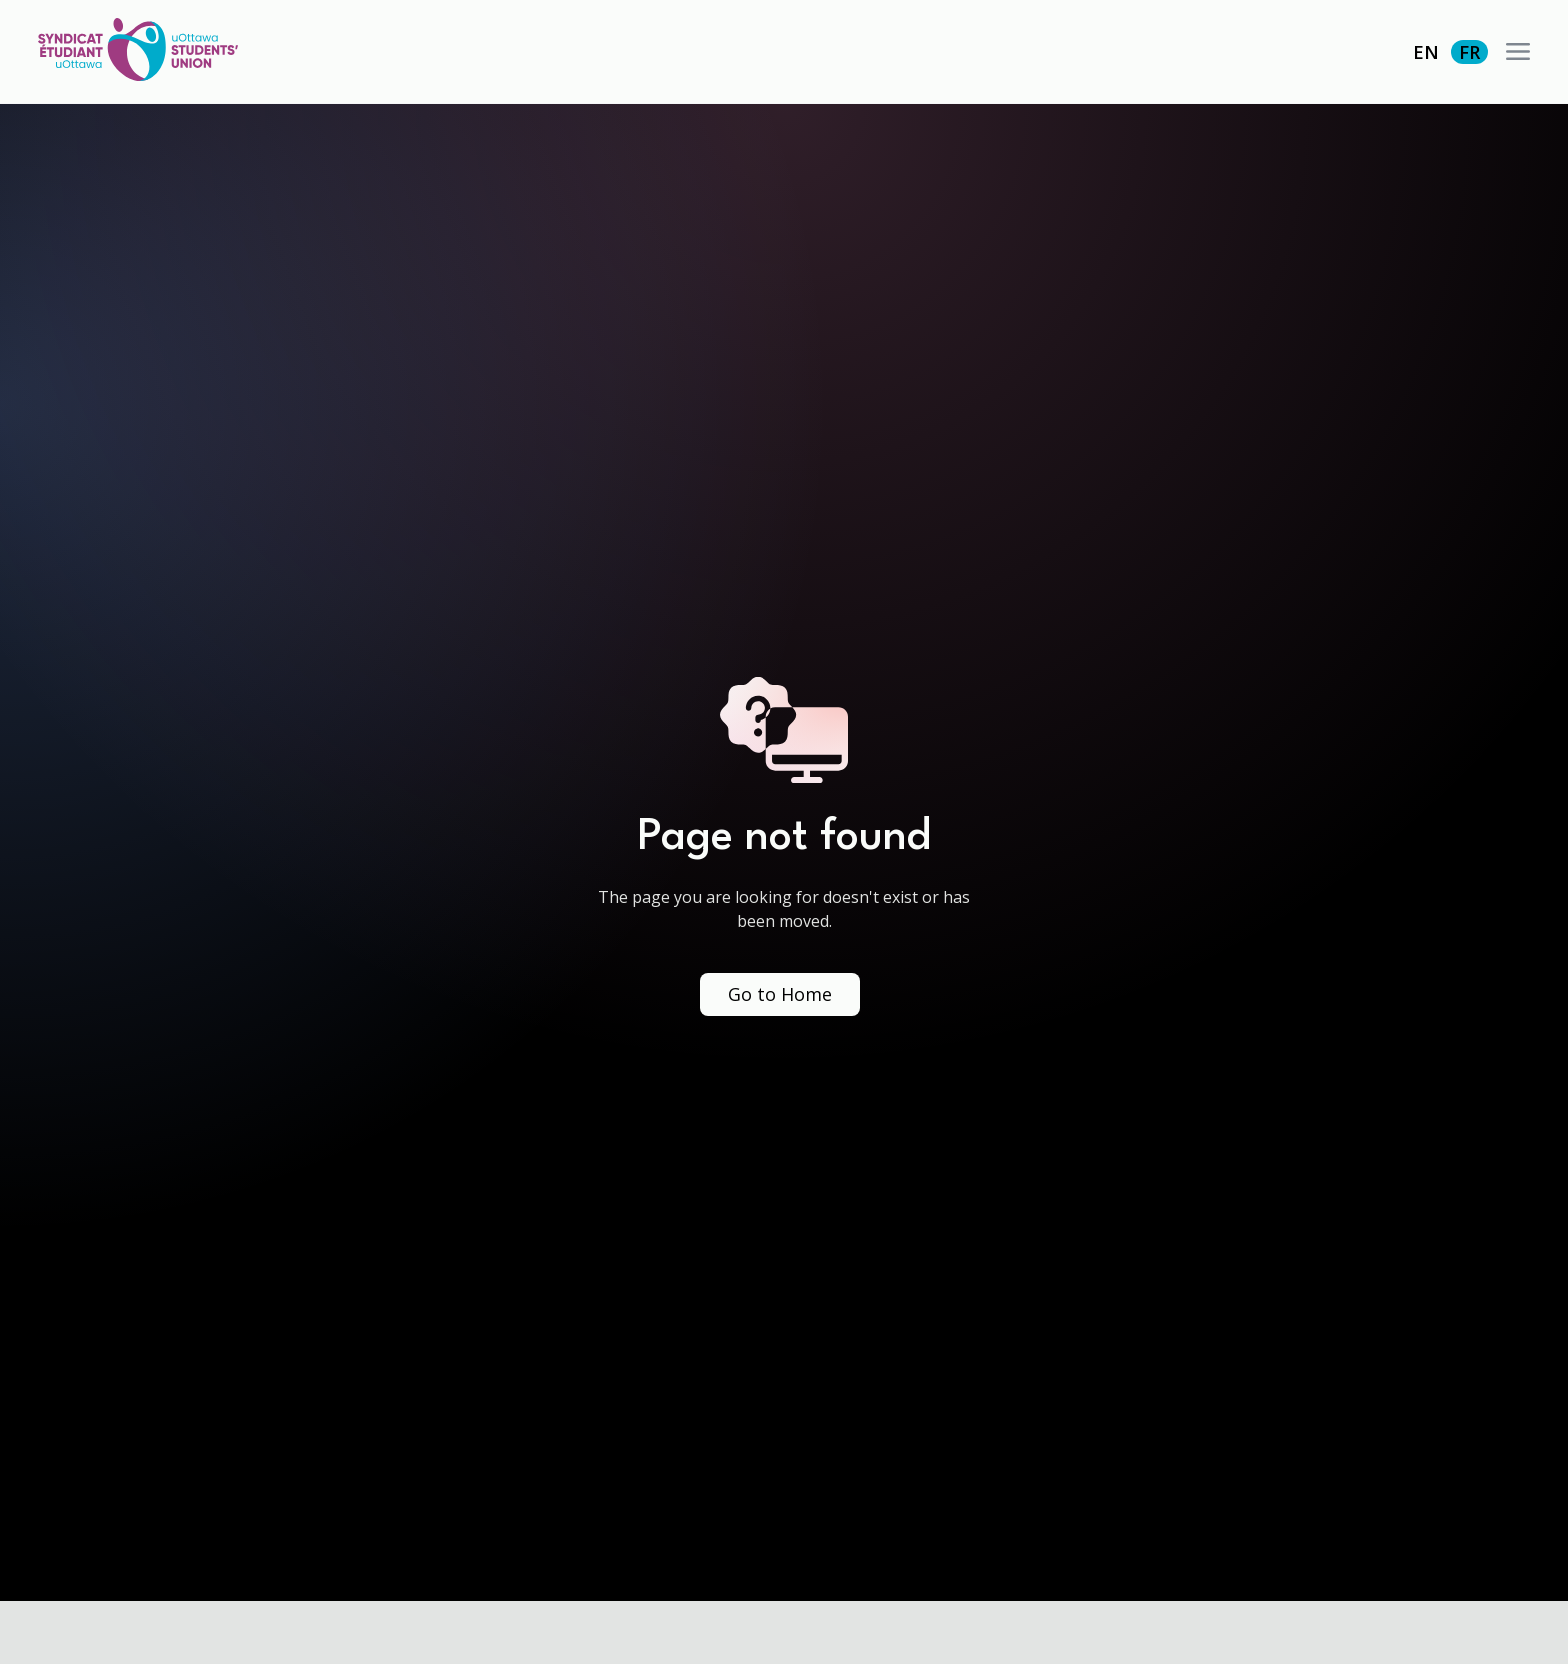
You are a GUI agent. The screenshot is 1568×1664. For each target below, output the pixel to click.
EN (1426, 52)
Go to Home (780, 994)
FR (1469, 52)
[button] (1518, 52)
